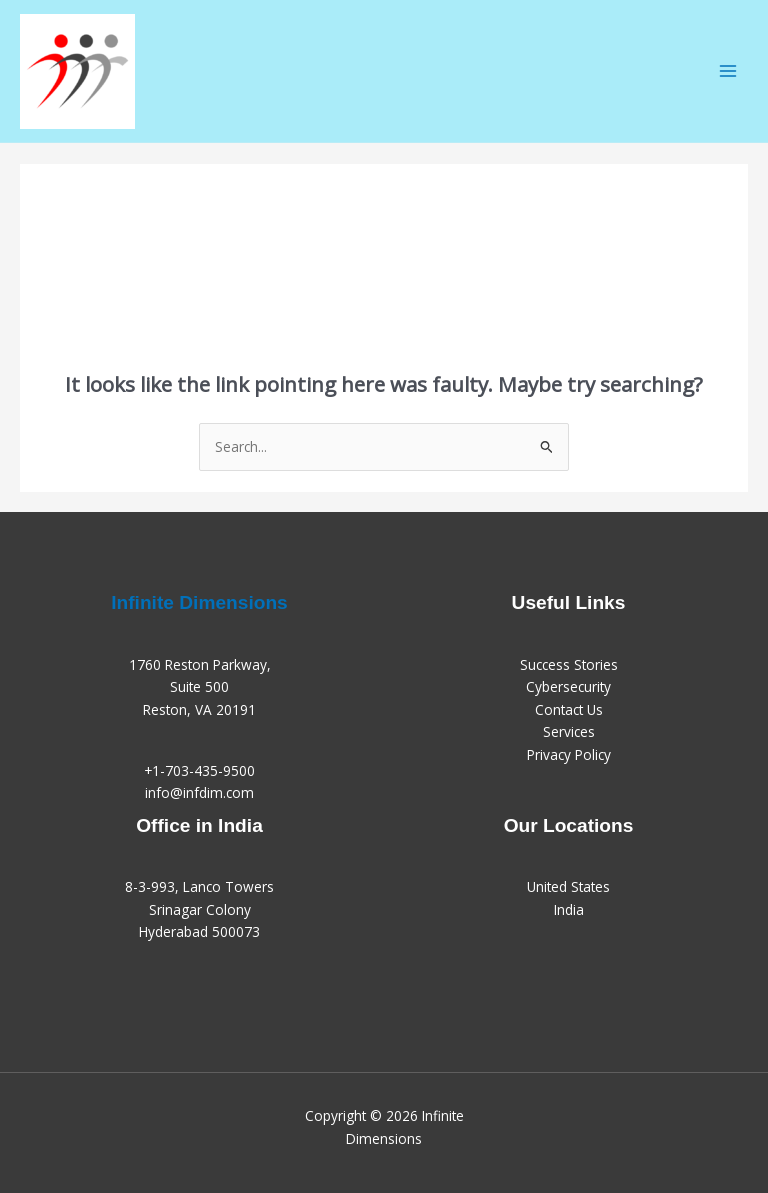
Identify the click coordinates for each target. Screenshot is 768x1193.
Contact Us (569, 709)
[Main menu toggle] (728, 71)
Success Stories (569, 664)
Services (569, 731)
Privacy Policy (569, 754)
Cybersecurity (568, 686)
